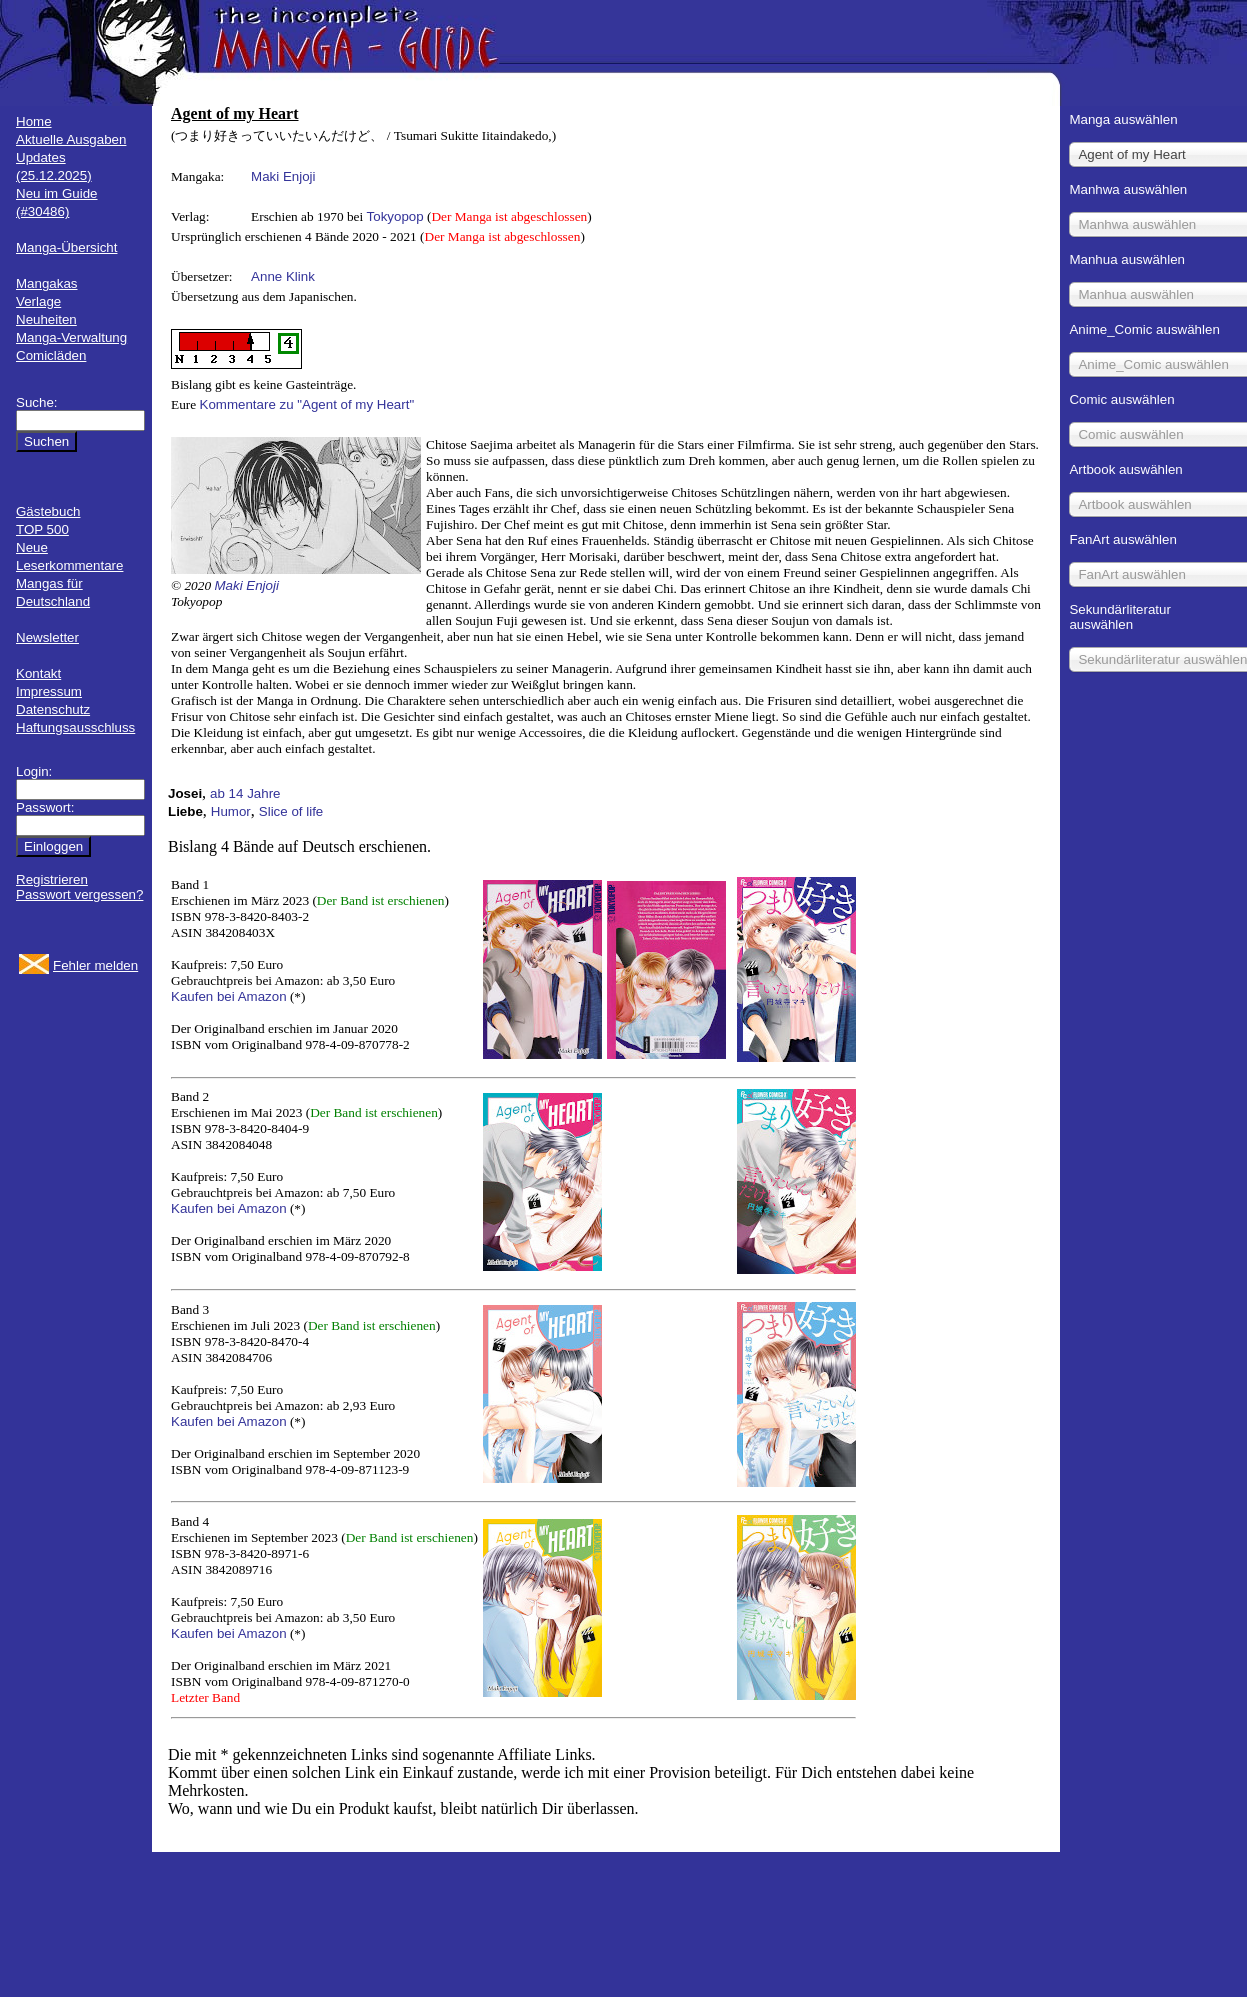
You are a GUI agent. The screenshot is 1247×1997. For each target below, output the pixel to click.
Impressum (49, 691)
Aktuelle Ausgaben (71, 139)
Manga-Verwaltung (71, 337)
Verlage (38, 301)
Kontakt (38, 673)
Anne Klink (283, 276)
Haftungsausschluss (75, 727)
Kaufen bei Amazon (229, 996)
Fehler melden (95, 965)
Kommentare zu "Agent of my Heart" (307, 404)
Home (34, 121)
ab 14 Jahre (245, 793)
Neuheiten (46, 319)
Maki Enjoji (283, 176)
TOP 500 (42, 529)
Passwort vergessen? (79, 894)
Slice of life (291, 811)
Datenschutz (53, 709)
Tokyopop (395, 216)
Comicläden (51, 355)
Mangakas (47, 283)
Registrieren (52, 879)
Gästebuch (48, 511)
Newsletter (47, 637)
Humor (231, 811)
